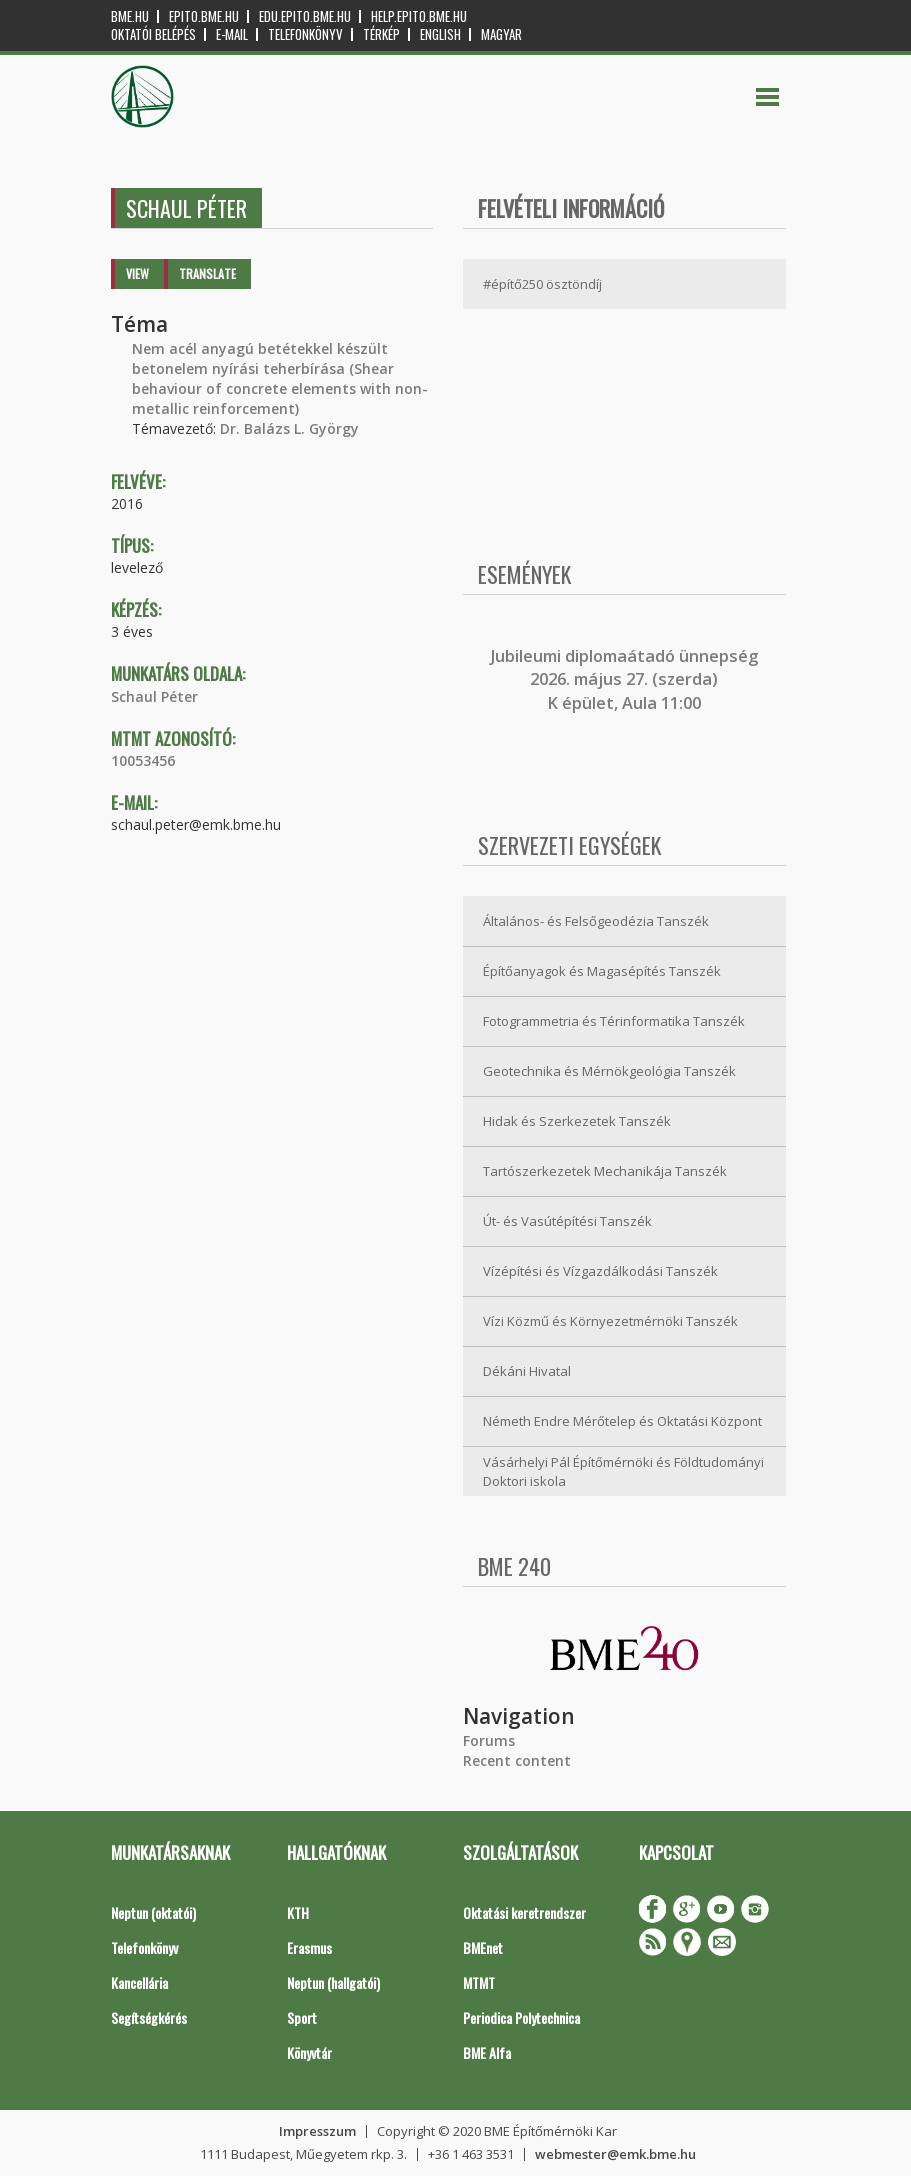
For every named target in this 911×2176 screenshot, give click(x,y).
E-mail (232, 34)
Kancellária (139, 1982)
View (137, 273)
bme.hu (130, 16)
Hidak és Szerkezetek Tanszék (577, 1121)
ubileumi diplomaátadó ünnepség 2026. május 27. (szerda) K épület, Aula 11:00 (626, 679)
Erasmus (309, 1947)
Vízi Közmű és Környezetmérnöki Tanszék (610, 1321)
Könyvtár (309, 2052)
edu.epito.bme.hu (305, 16)
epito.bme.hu (204, 16)
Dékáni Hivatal (527, 1371)
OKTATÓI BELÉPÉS (153, 34)
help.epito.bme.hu (419, 16)
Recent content (517, 1760)
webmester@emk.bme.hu (615, 2154)
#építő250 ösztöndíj (542, 284)
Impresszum (317, 2131)
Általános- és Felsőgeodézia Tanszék (596, 921)
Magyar (501, 34)
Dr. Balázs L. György (289, 428)
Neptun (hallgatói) (333, 1982)
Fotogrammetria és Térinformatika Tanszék (614, 1021)
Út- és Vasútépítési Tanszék (567, 1221)
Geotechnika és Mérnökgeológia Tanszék (609, 1071)
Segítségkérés (149, 2017)
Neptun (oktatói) (153, 1912)
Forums (489, 1740)
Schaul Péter (154, 696)
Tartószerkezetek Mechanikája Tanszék (605, 1171)
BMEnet (483, 1947)
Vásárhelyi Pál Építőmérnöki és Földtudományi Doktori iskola (623, 1471)
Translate (207, 273)
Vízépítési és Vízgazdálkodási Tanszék (600, 1271)
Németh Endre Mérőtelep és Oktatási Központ (622, 1421)
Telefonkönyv (305, 34)
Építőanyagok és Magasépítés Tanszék (602, 971)
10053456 (143, 760)
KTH (298, 1912)
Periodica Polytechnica (521, 2017)
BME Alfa (487, 2052)
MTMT (479, 1982)
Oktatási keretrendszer (524, 1912)
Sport (302, 2017)
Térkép (381, 34)
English (440, 34)
